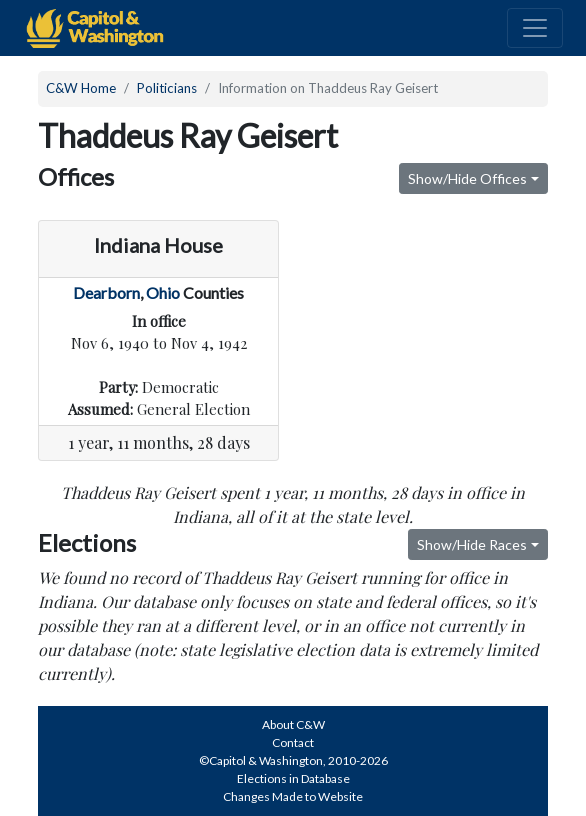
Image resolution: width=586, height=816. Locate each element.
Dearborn (106, 292)
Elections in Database (293, 778)
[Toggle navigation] (535, 28)
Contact (293, 742)
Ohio (163, 292)
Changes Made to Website (293, 796)
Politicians (167, 88)
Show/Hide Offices (467, 178)
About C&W (293, 724)
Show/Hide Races (472, 544)
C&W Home (81, 88)
